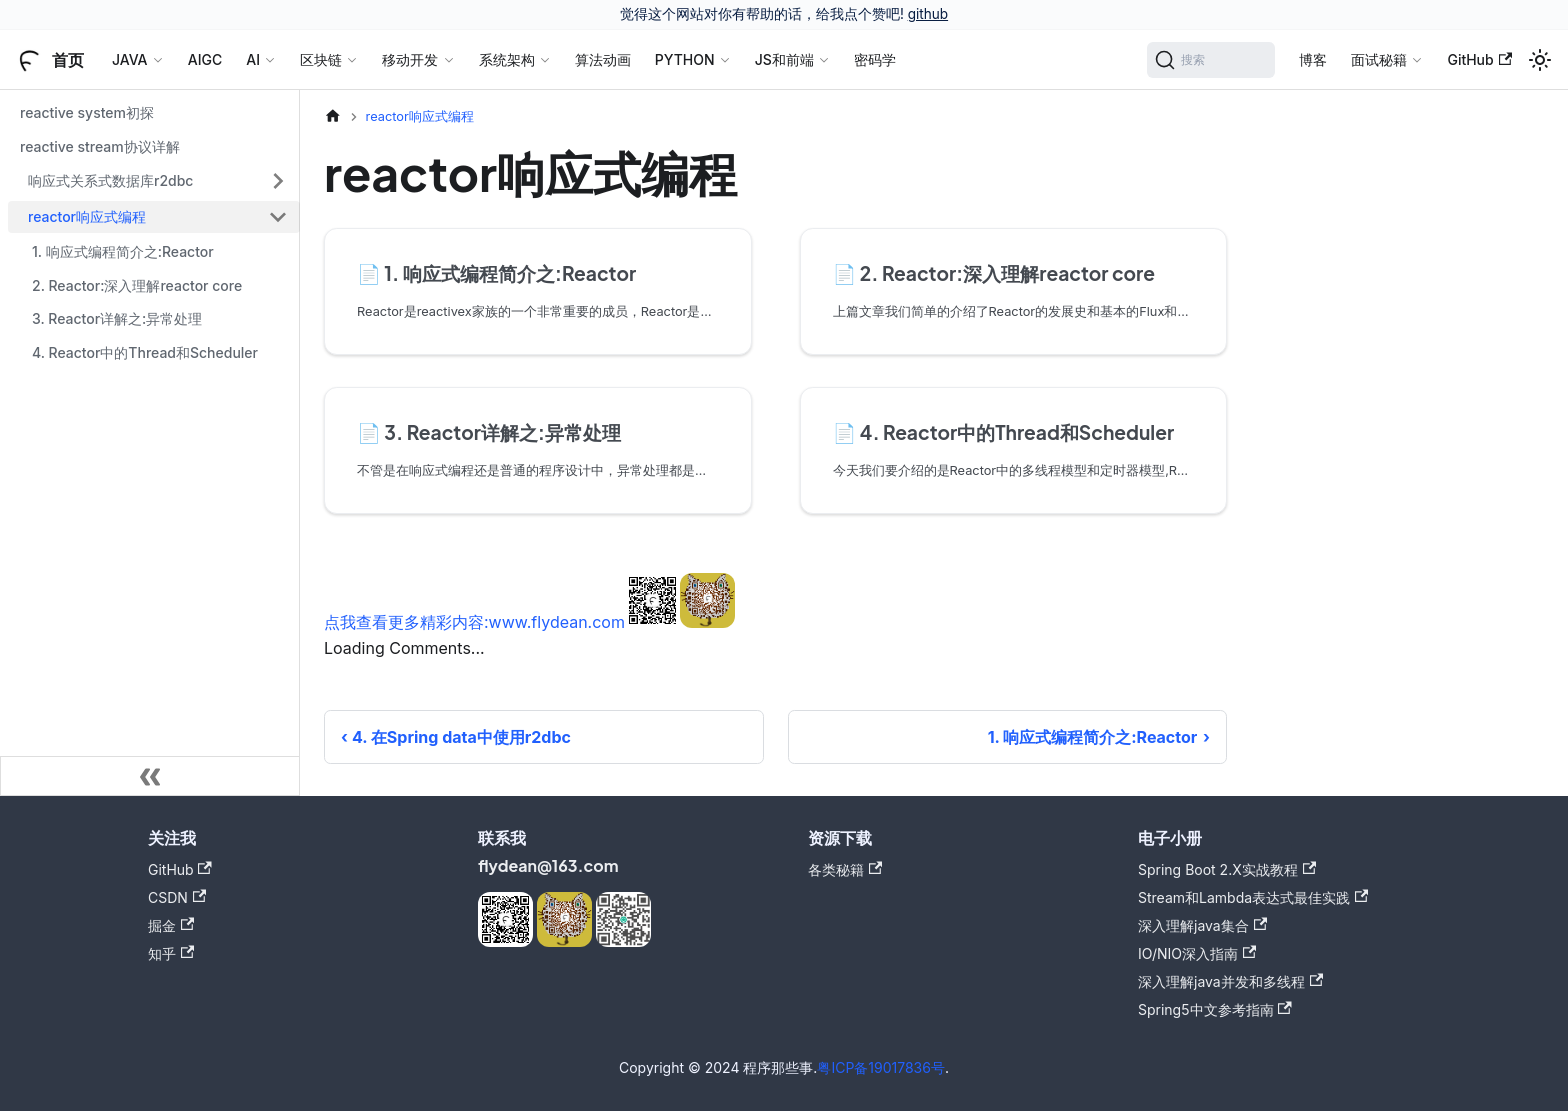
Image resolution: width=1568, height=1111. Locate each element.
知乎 (171, 953)
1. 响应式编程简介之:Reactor (123, 251)
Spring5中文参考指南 (1215, 1009)
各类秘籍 (845, 869)
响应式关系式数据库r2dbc (110, 180)
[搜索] (1211, 60)
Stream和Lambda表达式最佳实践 (1253, 897)
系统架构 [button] (507, 59)
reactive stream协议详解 (100, 146)
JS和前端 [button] (784, 59)
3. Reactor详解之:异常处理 (117, 318)
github (928, 14)
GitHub (1479, 59)
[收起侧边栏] (150, 776)
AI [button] (253, 59)
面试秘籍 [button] (1379, 59)
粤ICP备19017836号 (881, 1067)
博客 (1313, 59)
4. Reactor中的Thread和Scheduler (145, 352)
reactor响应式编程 (87, 216)
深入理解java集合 (1202, 925)
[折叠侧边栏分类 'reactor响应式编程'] (278, 217)
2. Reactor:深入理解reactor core (137, 285)
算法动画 (603, 59)
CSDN (177, 897)
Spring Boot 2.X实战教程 (1227, 869)
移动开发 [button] (410, 59)
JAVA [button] (130, 59)
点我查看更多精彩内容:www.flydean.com (474, 622)
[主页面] (333, 116)
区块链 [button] (321, 59)
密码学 (875, 59)
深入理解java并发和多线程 (1230, 981)
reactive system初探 (87, 112)
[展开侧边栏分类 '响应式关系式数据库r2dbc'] (278, 181)
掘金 (171, 925)
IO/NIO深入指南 (1197, 953)
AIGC (205, 59)
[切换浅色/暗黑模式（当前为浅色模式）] (1540, 60)
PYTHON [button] (685, 59)
